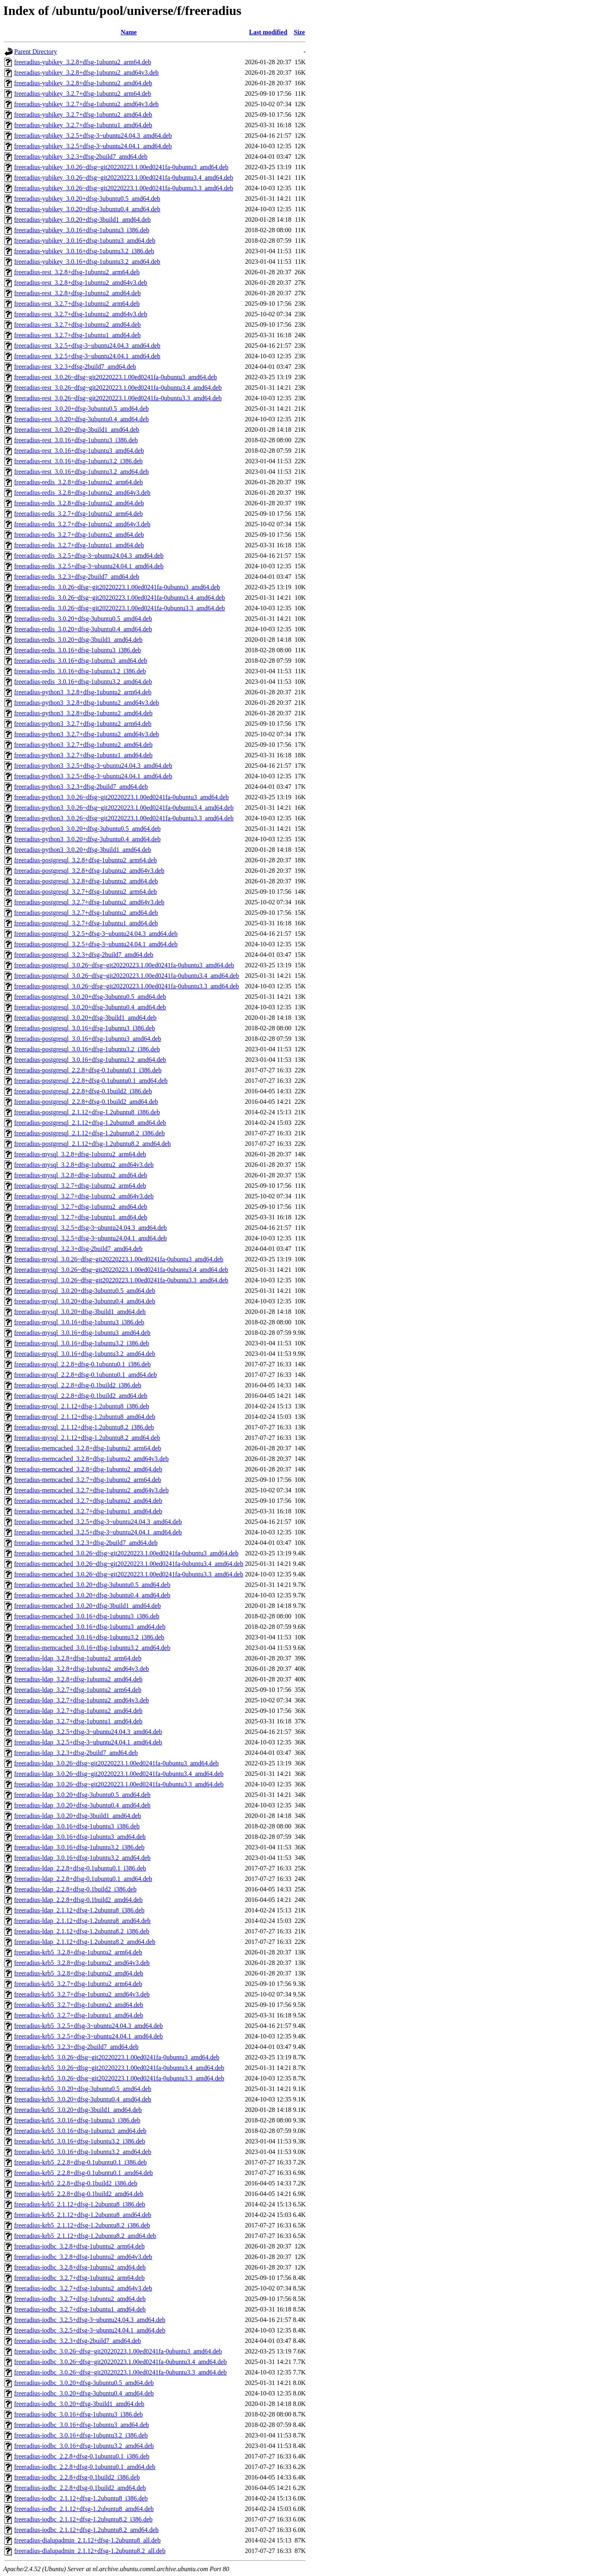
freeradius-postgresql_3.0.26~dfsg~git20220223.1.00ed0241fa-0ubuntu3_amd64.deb (124, 965)
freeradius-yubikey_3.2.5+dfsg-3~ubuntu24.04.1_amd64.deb (93, 146)
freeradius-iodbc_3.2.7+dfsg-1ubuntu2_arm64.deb (79, 2277)
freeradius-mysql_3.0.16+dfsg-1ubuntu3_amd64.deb (82, 1332)
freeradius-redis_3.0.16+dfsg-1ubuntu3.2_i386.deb (80, 671)
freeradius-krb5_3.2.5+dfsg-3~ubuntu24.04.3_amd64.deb (88, 2025)
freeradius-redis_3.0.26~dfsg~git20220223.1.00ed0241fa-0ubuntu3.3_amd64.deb (119, 608)
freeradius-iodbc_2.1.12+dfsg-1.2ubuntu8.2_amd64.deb (86, 2529)
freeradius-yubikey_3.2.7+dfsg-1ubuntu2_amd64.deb (83, 114)
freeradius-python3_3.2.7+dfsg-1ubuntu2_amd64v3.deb (86, 734)
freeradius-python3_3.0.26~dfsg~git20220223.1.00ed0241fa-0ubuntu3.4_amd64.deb (123, 807)
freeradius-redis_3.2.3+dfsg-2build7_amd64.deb (76, 576)
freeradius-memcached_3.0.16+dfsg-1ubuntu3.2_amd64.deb (92, 1647)
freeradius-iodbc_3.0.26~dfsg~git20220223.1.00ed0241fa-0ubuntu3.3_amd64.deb (120, 2372)
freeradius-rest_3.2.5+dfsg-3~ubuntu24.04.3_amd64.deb (87, 345)
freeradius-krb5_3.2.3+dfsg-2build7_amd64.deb (76, 2046)
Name (129, 32)
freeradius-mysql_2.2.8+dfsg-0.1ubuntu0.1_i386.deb (82, 1364)
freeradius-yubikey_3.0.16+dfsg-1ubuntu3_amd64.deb (84, 240)
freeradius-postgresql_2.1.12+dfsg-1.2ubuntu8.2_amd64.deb (92, 1143)
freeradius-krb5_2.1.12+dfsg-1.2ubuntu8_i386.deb (79, 2204)
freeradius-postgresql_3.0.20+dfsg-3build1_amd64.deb (85, 1017)
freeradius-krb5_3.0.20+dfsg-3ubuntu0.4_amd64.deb (82, 2099)
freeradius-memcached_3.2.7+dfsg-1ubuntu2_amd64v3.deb (91, 1490)
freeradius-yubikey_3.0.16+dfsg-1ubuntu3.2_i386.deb (84, 251)
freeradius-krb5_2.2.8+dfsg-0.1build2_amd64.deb (78, 2193)
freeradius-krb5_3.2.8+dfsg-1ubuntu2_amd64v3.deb (82, 1962)
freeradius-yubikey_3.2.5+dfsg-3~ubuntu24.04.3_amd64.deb (93, 135)
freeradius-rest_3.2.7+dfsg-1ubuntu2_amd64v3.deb (80, 314)
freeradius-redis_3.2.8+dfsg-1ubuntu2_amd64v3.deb (82, 492)
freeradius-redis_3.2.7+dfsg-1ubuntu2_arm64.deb (78, 513)
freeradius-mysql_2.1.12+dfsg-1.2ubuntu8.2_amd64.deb (87, 1437)
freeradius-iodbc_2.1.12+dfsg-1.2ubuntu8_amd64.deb (84, 2508)
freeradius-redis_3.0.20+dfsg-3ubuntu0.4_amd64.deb (83, 629)
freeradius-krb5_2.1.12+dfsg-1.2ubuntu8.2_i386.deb (82, 2225)
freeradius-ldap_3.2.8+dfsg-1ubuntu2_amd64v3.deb (81, 1668)
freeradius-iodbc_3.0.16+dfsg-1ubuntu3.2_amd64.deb (84, 2445)
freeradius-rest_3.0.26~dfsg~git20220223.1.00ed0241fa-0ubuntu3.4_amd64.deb (118, 387)
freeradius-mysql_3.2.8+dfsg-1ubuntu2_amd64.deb (80, 1175)
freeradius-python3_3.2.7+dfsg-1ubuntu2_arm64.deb (82, 723)
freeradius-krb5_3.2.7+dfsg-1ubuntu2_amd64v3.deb (82, 1994)
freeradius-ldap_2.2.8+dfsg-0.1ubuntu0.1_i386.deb (80, 1868)
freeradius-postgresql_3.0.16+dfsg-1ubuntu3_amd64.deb (87, 1038)
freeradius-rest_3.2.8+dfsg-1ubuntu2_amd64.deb (77, 293)
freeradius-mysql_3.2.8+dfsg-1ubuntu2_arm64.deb (80, 1154)
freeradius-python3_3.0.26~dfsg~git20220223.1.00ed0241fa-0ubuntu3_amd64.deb (121, 797)
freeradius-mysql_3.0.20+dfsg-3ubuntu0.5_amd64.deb (84, 1290)
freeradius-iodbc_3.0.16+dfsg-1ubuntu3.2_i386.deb (81, 2435)
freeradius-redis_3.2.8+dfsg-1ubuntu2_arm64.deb (78, 482)
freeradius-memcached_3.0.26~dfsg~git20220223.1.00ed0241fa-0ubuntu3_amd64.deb (126, 1553)
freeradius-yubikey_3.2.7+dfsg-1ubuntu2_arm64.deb (82, 93)
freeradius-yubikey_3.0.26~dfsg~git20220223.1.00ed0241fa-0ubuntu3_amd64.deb (121, 167)
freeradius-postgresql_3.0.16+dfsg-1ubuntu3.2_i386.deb (87, 1049)
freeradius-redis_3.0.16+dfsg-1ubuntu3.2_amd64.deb (83, 681)
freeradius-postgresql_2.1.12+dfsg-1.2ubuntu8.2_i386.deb (89, 1133)
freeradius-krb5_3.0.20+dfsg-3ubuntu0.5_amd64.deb (82, 2088)
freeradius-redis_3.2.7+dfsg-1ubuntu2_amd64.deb (79, 534)
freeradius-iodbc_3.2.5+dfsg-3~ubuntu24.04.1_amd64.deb (90, 2330)
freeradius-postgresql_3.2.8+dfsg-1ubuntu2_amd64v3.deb (89, 870)
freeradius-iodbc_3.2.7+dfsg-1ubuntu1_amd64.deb (80, 2309)
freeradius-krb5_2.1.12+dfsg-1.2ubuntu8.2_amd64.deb (85, 2235)
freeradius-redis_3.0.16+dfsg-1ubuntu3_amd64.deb (80, 660)
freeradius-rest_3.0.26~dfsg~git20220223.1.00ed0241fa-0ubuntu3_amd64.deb (115, 377)
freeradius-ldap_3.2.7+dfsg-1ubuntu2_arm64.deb (77, 1689)
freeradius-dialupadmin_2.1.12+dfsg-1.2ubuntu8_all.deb (87, 2540)
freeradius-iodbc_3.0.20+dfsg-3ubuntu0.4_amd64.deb (84, 2393)
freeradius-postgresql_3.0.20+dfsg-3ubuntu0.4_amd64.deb (90, 1007)
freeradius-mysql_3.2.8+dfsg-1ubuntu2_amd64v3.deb (83, 1164)
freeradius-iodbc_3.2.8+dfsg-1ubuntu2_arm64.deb (79, 2246)
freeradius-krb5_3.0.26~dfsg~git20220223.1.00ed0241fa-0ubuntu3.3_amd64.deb (119, 2078)
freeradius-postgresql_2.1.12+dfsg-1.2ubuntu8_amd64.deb (90, 1122)
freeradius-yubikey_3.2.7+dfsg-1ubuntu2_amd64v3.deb (86, 104)
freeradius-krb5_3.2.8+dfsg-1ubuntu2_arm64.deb (78, 1952)
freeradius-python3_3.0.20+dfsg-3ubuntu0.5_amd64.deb (87, 828)
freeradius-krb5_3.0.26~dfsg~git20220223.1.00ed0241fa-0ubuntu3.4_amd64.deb (119, 2067)
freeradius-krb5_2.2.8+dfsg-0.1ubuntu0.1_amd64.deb (83, 2172)
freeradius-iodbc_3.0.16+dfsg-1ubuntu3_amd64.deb (81, 2424)
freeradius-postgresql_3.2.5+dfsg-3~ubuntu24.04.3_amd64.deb (96, 933)
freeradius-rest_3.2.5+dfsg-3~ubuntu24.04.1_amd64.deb (87, 356)
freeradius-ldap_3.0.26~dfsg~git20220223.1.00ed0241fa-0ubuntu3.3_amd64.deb (119, 1784)
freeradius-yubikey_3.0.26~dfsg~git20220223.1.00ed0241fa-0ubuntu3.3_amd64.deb (123, 188)
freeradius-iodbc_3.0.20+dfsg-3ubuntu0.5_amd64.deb (84, 2382)
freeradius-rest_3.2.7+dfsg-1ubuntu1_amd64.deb (77, 335)
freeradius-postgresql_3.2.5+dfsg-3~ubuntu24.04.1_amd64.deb (96, 944)
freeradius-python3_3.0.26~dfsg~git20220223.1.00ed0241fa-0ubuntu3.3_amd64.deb (123, 818)
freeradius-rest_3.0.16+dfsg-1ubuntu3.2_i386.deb (78, 461)
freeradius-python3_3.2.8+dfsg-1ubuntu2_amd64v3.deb (86, 702)
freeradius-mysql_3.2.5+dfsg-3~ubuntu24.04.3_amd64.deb (90, 1227)
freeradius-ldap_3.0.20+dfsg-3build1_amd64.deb (77, 1815)
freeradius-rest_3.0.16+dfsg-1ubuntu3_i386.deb (76, 440)
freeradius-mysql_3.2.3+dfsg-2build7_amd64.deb (78, 1248)
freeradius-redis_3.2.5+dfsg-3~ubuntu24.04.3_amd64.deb (89, 555)
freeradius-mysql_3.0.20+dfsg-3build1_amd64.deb (80, 1311)
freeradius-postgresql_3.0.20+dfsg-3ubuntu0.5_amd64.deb (90, 996)
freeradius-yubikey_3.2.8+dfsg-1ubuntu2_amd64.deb (83, 83)
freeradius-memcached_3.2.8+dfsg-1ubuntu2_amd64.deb (88, 1469)
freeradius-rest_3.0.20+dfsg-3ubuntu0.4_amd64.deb (81, 419)
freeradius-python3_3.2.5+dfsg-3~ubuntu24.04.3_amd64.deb (93, 765)
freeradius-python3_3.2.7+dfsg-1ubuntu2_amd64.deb (83, 744)
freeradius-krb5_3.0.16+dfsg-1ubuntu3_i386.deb (77, 2120)
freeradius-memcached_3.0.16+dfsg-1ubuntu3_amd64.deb (90, 1626)
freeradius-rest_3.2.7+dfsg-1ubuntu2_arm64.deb (77, 303)
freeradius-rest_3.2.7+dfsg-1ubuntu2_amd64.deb (77, 324)
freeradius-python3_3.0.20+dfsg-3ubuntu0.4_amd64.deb (87, 839)
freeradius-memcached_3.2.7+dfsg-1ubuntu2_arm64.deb (87, 1479)
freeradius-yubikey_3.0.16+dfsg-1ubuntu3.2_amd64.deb (87, 261)
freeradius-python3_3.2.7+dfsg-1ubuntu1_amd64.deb (83, 755)
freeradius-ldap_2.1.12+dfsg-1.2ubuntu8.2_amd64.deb (84, 1941)
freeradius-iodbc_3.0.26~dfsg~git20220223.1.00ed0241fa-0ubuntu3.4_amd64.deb (120, 2361)
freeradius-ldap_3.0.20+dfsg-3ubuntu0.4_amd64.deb (82, 1805)
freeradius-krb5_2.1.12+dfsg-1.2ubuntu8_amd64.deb (82, 2214)
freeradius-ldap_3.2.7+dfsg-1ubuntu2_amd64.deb (78, 1710)
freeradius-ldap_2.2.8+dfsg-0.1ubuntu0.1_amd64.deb (83, 1878)
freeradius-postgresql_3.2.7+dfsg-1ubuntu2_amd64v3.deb (89, 902)
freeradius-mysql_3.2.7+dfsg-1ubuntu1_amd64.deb (80, 1217)
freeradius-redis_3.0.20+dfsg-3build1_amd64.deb (78, 639)
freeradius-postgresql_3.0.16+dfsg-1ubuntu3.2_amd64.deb (90, 1059)
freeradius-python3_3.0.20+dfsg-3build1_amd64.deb (82, 849)
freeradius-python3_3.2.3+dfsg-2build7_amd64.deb (81, 786)
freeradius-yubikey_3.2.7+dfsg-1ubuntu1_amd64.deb (83, 125)
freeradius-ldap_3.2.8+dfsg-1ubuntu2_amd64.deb (78, 1679)
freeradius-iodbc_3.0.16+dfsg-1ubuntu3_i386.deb (78, 2414)
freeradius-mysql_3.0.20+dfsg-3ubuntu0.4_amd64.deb (84, 1301)
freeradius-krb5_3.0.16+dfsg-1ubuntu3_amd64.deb (80, 2130)
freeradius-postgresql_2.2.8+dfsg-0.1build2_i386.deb (83, 1091)
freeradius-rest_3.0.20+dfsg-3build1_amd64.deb (76, 429)
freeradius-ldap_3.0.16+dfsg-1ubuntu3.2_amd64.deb (82, 1857)
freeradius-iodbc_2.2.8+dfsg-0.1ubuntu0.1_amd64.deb (84, 2466)
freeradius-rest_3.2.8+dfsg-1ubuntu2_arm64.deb (77, 272)
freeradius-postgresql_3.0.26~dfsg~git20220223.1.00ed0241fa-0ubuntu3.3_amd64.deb (126, 986)
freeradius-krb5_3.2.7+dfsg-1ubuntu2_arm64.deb (78, 1983)
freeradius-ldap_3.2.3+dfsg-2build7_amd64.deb (76, 1752)
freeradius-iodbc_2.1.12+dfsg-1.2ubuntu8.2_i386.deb (83, 2519)
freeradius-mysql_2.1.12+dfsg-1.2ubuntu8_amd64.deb (84, 1416)
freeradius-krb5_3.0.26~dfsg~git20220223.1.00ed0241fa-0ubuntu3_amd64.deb (116, 2057)
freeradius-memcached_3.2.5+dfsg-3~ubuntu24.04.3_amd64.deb (98, 1521)
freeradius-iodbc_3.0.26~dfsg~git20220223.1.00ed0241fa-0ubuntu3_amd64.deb (118, 2351)
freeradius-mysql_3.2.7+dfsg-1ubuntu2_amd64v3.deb (83, 1196)
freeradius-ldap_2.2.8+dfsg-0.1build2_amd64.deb (78, 1899)
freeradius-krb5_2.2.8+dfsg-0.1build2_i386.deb (75, 2183)
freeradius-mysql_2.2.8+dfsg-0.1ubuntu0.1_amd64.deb (85, 1374)
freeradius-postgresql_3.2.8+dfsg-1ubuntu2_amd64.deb (86, 881)
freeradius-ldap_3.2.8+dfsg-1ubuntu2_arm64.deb (77, 1658)
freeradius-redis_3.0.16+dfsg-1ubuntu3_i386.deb (77, 650)
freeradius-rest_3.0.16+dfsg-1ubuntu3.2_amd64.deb (81, 471)
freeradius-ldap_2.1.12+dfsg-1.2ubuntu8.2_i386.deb (81, 1931)
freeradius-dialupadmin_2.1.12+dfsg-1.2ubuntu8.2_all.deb (90, 2550)
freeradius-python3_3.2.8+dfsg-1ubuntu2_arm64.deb (82, 692)
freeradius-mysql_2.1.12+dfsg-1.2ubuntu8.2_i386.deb (84, 1427)
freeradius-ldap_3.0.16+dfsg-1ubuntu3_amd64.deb (80, 1836)
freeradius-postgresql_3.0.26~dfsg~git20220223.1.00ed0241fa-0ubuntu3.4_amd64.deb (126, 975)
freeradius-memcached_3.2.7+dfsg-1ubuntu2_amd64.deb (88, 1500)
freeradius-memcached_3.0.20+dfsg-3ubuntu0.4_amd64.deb (92, 1595)
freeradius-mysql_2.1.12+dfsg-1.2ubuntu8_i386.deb (81, 1406)
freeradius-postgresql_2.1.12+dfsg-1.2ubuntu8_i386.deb (87, 1112)
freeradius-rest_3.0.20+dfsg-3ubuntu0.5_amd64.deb (81, 408)
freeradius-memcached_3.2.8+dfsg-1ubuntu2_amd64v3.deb (91, 1458)
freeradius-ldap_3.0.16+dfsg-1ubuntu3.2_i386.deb (79, 1847)
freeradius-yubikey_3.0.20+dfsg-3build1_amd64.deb (82, 219)
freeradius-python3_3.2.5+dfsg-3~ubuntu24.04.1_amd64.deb (93, 776)
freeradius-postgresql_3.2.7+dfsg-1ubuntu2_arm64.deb (85, 891)
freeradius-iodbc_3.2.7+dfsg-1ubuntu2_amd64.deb (80, 2298)
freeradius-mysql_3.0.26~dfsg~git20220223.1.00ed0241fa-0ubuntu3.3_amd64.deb (121, 1280)
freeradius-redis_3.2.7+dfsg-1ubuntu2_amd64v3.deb (82, 524)
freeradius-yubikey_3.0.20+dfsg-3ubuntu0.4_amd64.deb (87, 209)
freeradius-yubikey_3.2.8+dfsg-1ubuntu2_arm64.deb (82, 62)
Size (299, 32)
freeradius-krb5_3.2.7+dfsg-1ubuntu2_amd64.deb (78, 2004)
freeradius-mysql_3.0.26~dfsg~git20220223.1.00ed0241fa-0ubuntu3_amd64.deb (118, 1259)
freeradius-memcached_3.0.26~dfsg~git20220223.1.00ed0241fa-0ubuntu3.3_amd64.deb (128, 1574)
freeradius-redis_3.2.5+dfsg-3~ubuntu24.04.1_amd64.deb (89, 566)
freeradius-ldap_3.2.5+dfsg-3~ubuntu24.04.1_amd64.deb (88, 1742)
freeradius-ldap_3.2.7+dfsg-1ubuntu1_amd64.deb (78, 1721)
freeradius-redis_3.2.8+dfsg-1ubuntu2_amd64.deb (79, 503)
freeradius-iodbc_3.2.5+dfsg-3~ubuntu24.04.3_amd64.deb (90, 2319)
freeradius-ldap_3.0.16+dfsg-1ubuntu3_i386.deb (77, 1826)
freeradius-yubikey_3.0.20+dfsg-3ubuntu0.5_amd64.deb (87, 198)
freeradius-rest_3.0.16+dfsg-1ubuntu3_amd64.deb (79, 450)
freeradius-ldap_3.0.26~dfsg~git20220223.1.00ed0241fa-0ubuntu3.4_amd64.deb (119, 1773)
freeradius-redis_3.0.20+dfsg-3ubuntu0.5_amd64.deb (83, 618)
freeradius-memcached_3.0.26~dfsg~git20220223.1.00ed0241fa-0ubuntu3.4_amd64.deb (128, 1563)
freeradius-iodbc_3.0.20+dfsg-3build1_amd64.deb (79, 2403)
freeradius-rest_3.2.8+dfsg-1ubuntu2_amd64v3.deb (80, 282)
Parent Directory (35, 51)
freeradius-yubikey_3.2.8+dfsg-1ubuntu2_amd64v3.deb (86, 72)
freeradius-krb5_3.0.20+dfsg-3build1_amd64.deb (78, 2109)
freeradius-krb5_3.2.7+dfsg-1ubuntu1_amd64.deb (78, 2015)
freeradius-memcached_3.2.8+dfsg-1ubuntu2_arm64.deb (87, 1448)
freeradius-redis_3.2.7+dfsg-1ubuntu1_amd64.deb (79, 545)
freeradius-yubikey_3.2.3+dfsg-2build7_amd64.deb (80, 156)
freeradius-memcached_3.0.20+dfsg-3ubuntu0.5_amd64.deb (92, 1584)
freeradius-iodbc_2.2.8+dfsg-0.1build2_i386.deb (77, 2477)
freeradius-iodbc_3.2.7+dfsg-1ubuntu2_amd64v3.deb (83, 2288)
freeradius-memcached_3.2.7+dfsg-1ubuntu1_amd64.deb (88, 1511)
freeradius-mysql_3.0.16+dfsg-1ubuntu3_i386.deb (79, 1322)
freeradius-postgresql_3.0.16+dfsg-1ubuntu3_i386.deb (84, 1028)
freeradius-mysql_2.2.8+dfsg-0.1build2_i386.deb (77, 1385)
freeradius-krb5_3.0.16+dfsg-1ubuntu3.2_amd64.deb (82, 2151)
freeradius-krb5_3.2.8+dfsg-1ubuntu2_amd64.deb (78, 1973)
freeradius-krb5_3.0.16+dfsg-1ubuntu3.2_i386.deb (79, 2141)
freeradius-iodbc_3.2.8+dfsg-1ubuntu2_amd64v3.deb (83, 2256)
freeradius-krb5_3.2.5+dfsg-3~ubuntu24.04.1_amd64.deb (88, 2036)
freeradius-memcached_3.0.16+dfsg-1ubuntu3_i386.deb (86, 1616)
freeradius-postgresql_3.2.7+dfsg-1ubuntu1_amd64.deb (86, 923)
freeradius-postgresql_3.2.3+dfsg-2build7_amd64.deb (83, 954)
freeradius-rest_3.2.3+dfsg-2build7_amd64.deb (75, 366)
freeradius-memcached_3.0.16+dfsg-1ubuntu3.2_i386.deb (89, 1637)
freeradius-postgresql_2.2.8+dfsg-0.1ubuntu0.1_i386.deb (88, 1070)
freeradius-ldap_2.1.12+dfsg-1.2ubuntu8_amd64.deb (82, 1920)
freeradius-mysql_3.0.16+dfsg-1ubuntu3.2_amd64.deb (84, 1353)
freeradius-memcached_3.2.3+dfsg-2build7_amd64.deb (85, 1542)
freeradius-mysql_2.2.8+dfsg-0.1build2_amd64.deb (80, 1395)
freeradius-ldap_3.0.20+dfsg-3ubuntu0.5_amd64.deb (82, 1794)
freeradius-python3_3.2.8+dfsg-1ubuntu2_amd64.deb (83, 713)
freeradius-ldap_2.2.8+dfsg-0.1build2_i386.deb (75, 1889)
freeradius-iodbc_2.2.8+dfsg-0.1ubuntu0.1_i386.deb (81, 2456)
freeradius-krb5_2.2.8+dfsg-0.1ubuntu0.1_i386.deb (80, 2162)
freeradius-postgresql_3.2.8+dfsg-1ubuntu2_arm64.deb (85, 860)
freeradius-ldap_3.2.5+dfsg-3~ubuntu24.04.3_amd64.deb (88, 1731)
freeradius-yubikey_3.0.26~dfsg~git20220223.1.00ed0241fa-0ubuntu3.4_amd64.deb (123, 177)
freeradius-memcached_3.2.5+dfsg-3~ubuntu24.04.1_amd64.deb (98, 1532)
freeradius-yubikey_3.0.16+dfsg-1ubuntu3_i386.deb (81, 230)
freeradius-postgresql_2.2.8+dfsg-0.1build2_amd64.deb (86, 1101)
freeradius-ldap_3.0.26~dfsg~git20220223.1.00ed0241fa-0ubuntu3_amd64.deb (116, 1763)
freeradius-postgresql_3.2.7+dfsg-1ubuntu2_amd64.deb (86, 912)
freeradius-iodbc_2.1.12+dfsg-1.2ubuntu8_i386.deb (81, 2498)
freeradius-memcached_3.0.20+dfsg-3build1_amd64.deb (87, 1605)
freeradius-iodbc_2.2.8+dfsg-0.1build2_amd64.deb (80, 2487)
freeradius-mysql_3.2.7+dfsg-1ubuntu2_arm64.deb (80, 1185)
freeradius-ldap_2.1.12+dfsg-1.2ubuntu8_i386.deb (79, 1910)
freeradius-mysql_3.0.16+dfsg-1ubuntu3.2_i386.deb (81, 1343)
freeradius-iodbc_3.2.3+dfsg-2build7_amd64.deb (77, 2340)
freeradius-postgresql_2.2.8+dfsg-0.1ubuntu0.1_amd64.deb (91, 1080)
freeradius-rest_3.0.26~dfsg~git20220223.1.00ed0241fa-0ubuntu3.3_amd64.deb (118, 398)
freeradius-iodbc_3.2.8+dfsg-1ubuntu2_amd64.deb (80, 2267)
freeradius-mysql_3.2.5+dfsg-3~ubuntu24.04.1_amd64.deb (90, 1238)
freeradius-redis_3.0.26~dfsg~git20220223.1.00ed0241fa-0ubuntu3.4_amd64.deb (119, 597)
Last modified (268, 32)
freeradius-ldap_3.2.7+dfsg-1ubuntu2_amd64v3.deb (81, 1700)
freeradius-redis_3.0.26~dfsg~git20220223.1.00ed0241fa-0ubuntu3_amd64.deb (117, 587)
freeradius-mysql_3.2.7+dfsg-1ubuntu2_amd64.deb (80, 1206)
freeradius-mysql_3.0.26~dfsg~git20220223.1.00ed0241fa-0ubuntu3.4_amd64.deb (121, 1269)
